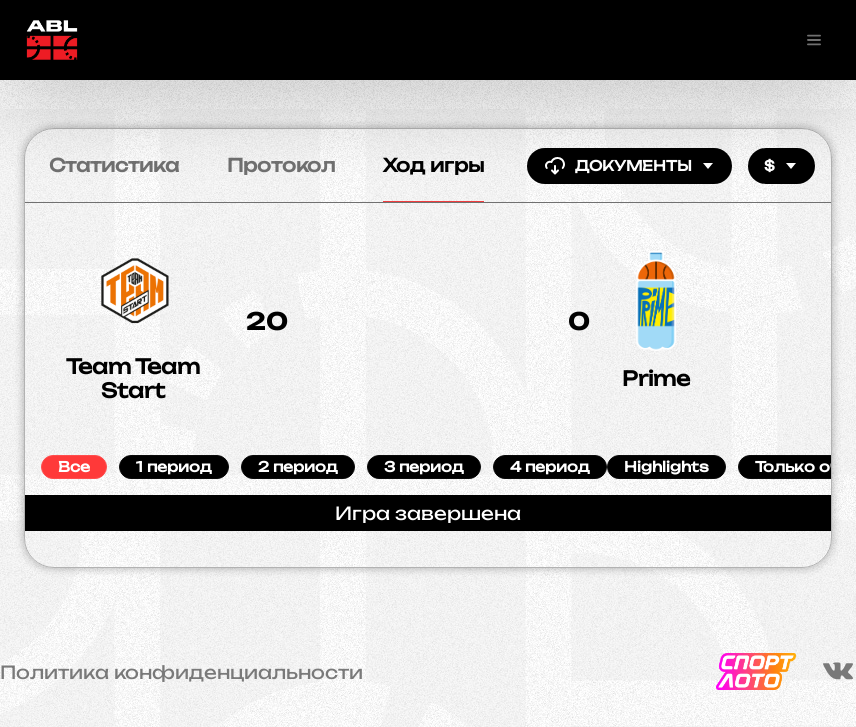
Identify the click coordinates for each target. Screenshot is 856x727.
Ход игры (433, 165)
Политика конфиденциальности (181, 672)
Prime (656, 378)
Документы (629, 166)
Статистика (114, 165)
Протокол (281, 165)
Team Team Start (133, 378)
